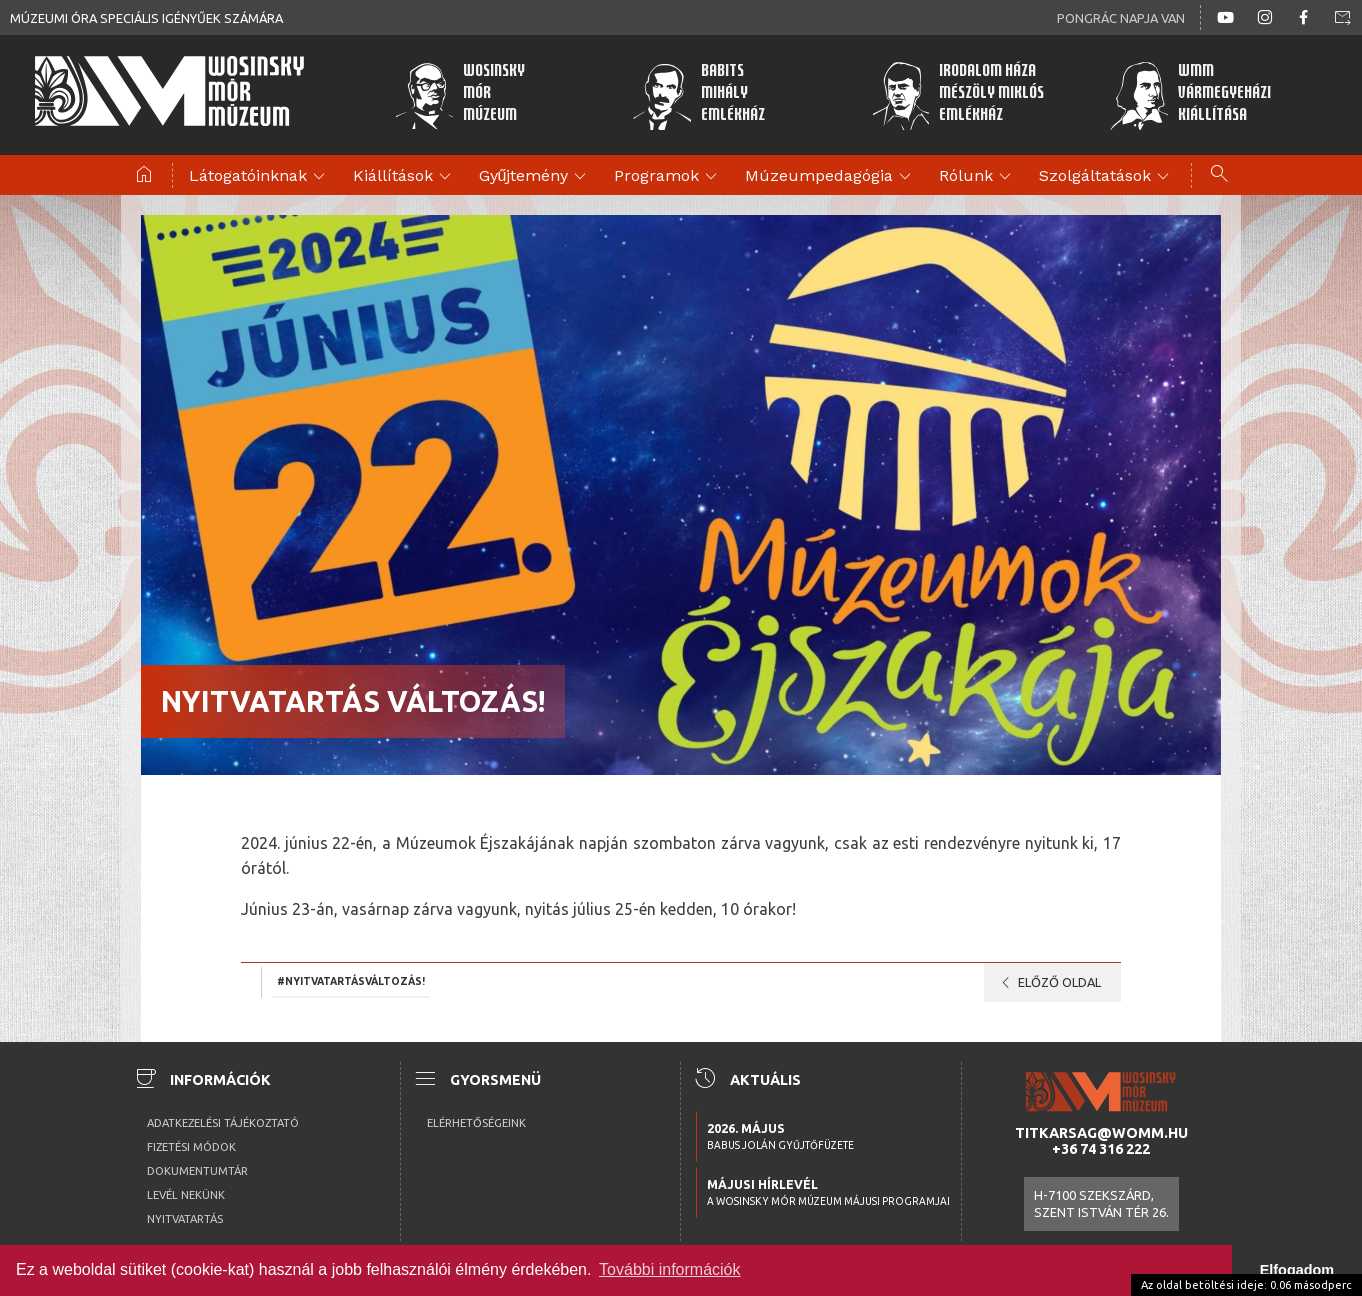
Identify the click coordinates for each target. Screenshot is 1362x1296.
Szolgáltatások (1107, 177)
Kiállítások (405, 177)
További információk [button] (669, 1269)
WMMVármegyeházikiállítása (1190, 95)
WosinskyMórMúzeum (459, 95)
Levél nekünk (186, 1195)
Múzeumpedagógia (831, 177)
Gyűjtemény (536, 177)
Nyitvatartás (185, 1219)
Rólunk (978, 177)
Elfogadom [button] (1297, 1270)
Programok (668, 177)
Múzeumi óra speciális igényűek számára (146, 18)
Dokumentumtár (197, 1171)
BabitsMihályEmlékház (698, 95)
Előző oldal (1047, 983)
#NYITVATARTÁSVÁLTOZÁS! (351, 981)
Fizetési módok (191, 1147)
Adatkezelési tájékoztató (223, 1123)
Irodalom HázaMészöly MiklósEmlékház (958, 95)
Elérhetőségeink (476, 1123)
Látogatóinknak (260, 177)
